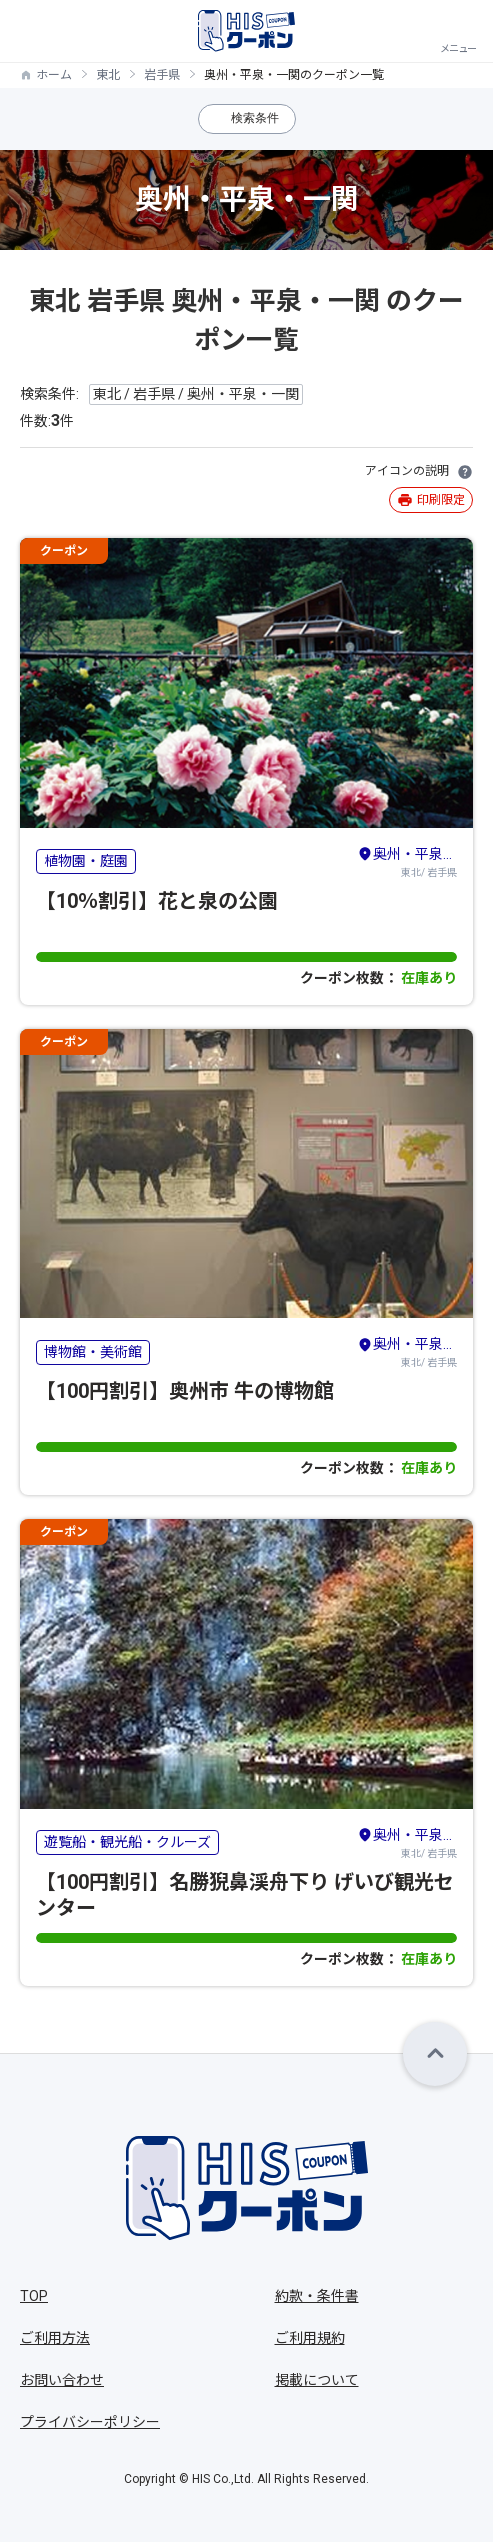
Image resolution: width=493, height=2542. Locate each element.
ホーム (54, 75)
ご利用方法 (55, 2338)
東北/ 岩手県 (407, 861)
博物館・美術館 (93, 1352)
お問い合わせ (62, 2380)
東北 (108, 75)
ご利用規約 (310, 2338)
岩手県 (162, 75)
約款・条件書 (317, 2296)
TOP (34, 2296)
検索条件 (255, 118)
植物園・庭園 (86, 861)
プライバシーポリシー (90, 2422)
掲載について (317, 2380)
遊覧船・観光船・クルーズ (127, 1842)
